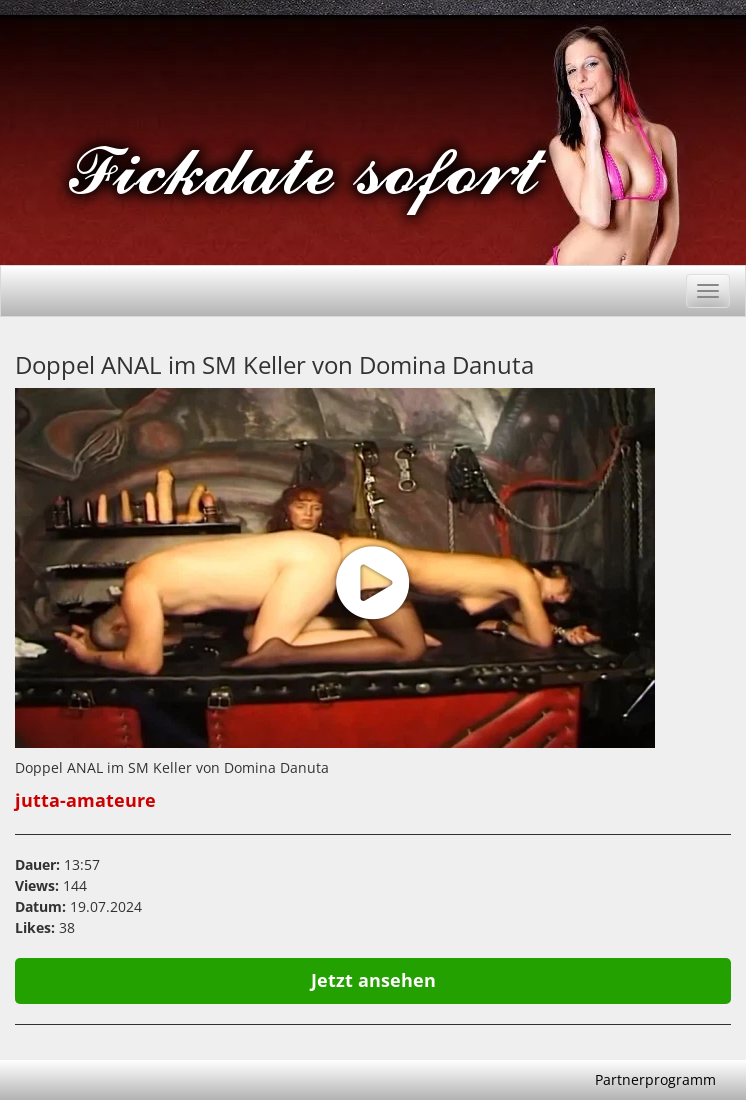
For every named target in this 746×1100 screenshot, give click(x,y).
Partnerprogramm (655, 1079)
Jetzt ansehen (373, 980)
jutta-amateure (85, 800)
